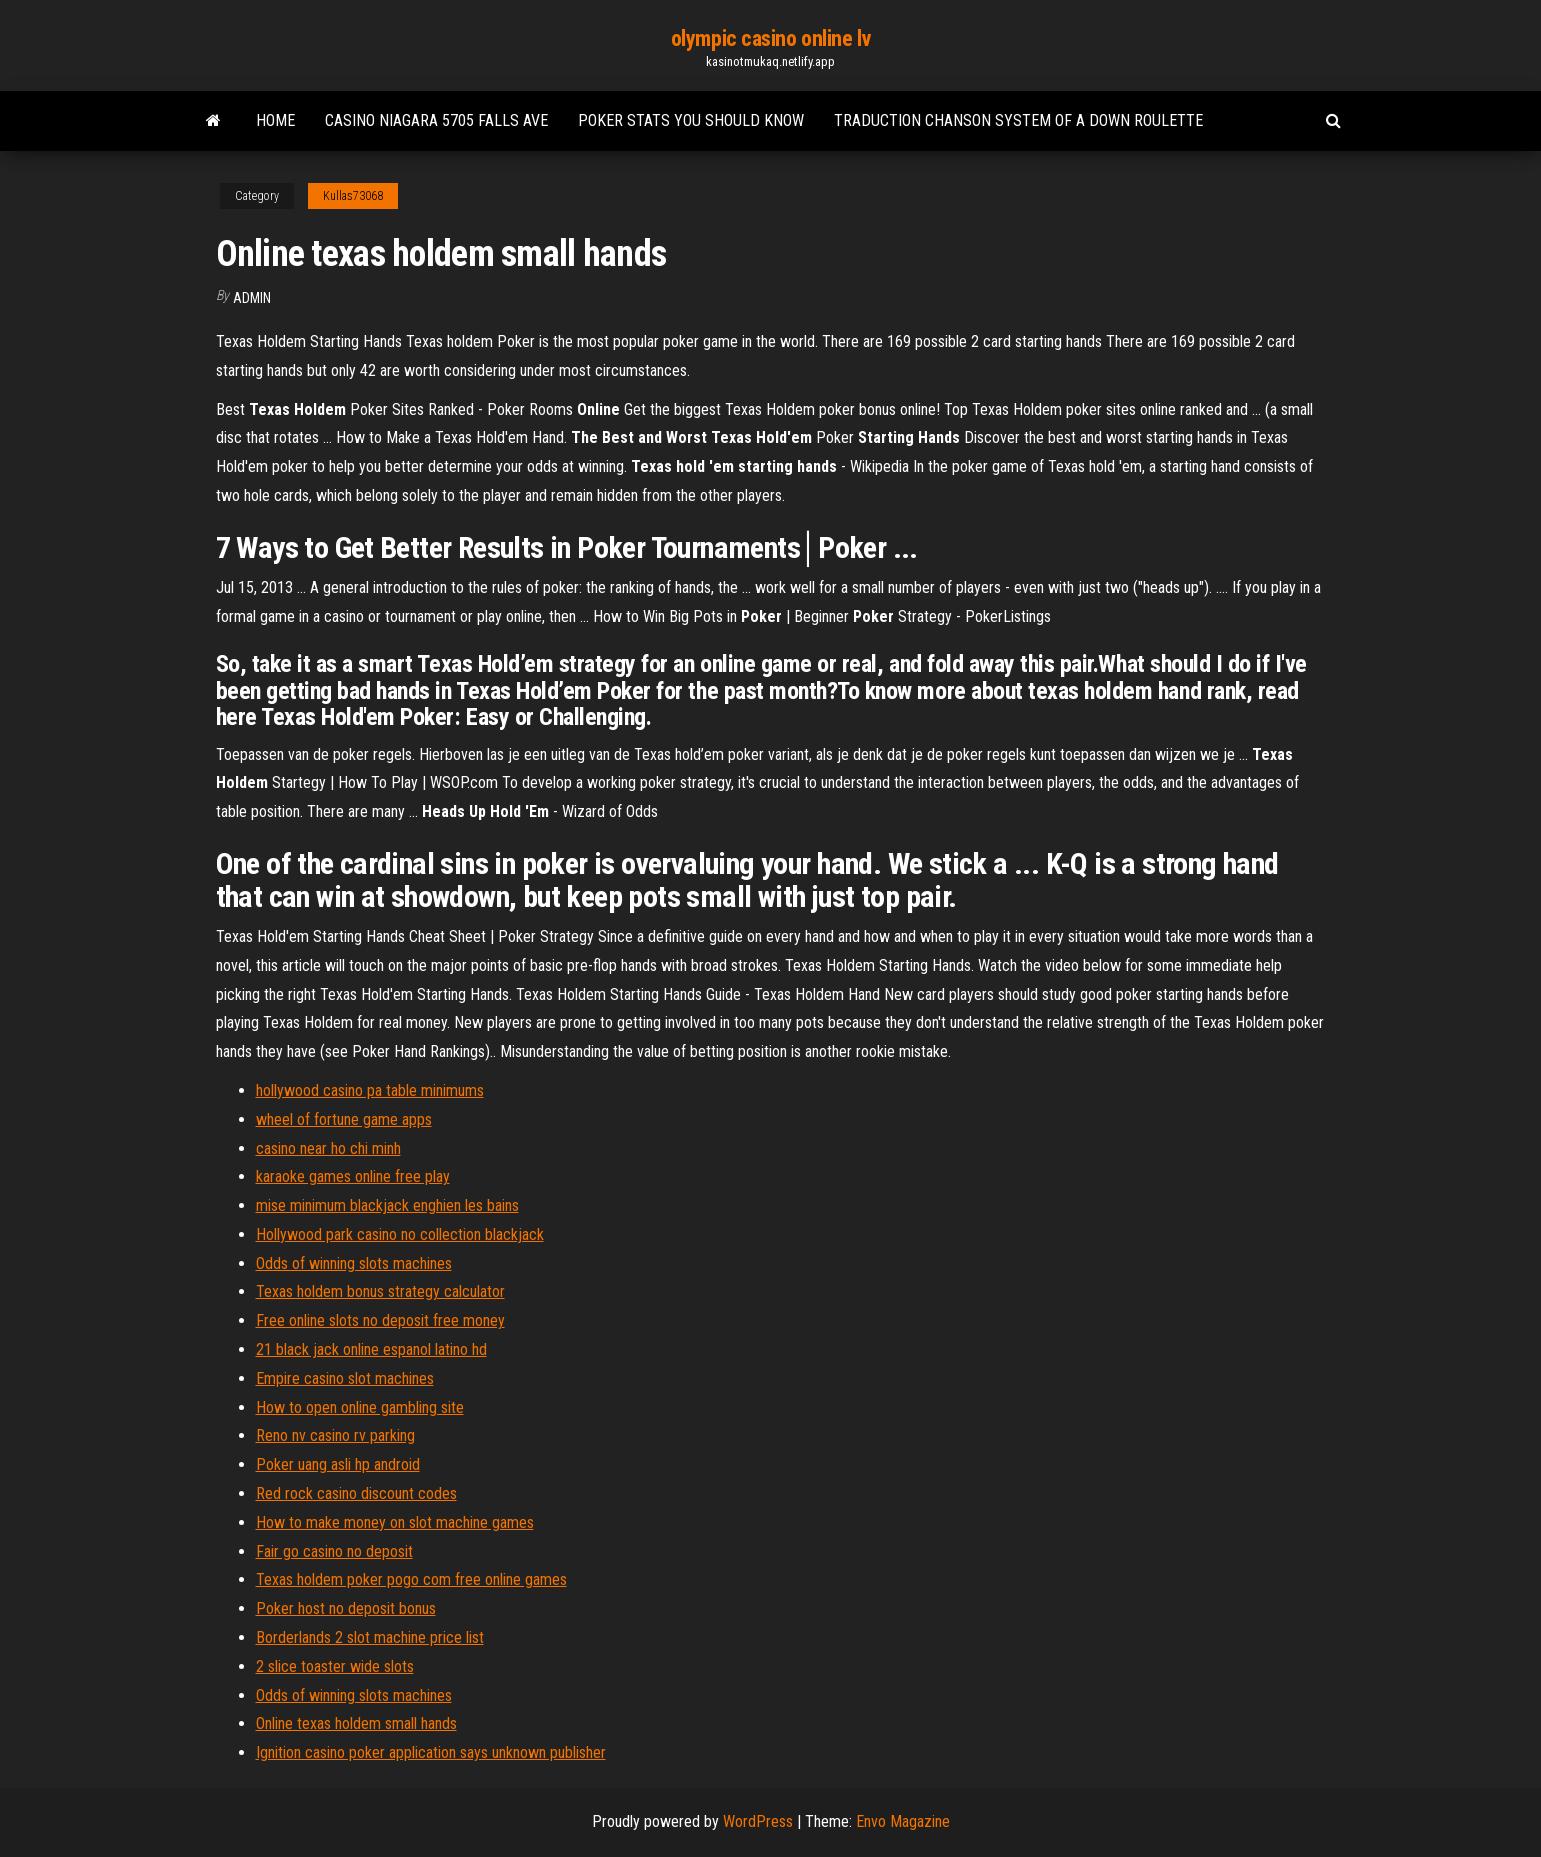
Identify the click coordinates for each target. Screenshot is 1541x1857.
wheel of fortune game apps (344, 1119)
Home (275, 120)
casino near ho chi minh (328, 1148)
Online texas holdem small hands (356, 1723)
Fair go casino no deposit (334, 1551)
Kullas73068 (353, 196)
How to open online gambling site (360, 1407)
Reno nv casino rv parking (335, 1435)
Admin (252, 298)
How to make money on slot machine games (395, 1522)
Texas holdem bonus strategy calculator (380, 1291)
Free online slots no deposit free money (380, 1320)
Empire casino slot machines (345, 1378)
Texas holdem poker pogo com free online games (411, 1579)
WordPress (758, 1821)
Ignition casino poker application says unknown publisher (431, 1752)
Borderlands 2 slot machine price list (370, 1637)
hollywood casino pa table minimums (370, 1090)
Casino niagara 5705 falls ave (436, 120)
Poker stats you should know (691, 120)
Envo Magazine (903, 1821)
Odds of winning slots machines (354, 1263)
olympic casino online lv (770, 38)
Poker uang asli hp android (338, 1464)
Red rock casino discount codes (356, 1493)
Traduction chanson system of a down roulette (1018, 120)
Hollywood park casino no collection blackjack (400, 1234)
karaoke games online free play (353, 1176)
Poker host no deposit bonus (346, 1608)
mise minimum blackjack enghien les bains (387, 1205)
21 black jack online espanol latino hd (371, 1349)
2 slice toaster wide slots (335, 1666)
